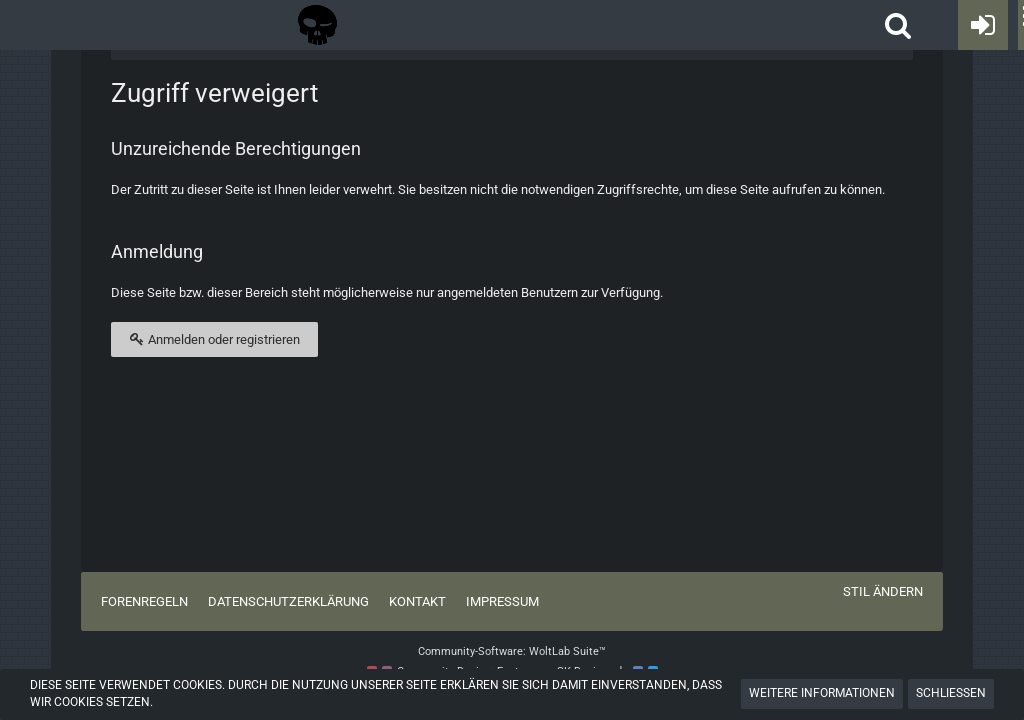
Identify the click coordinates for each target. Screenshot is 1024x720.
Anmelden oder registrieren (214, 339)
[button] (898, 25)
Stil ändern (883, 591)
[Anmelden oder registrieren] (983, 25)
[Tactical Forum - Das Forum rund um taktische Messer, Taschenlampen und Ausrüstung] (317, 25)
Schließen (951, 693)
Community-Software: (512, 651)
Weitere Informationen (822, 693)
